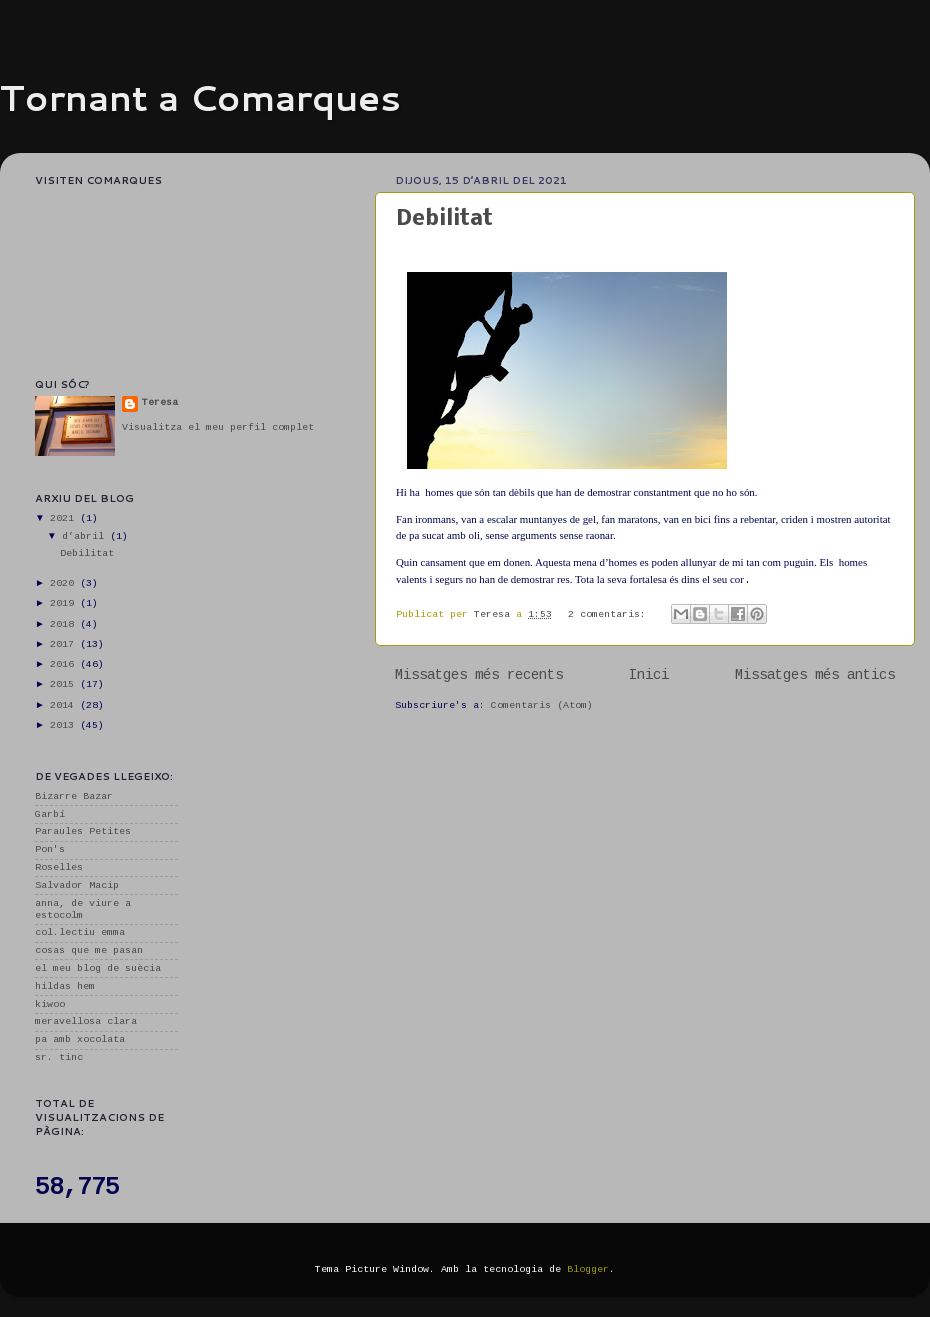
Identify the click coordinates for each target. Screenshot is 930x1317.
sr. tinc (59, 1057)
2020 (65, 583)
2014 (65, 705)
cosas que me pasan (89, 950)
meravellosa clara (86, 1021)
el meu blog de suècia (98, 968)
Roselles (59, 867)
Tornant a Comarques (200, 97)
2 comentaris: (610, 614)
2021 (65, 518)
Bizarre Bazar (74, 796)
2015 (65, 684)
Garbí (50, 814)
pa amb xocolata (80, 1039)
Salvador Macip (77, 885)
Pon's (50, 849)
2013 (65, 725)
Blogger (588, 1269)
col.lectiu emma (80, 932)
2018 (65, 624)
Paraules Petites (83, 831)
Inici (649, 675)
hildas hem (65, 986)
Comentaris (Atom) (542, 705)
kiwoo (50, 1004)
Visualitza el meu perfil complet (218, 427)
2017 (65, 644)
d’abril (86, 536)
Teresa (160, 402)
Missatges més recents (479, 675)
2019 (65, 603)
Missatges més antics (815, 675)
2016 (65, 664)
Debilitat (444, 219)
